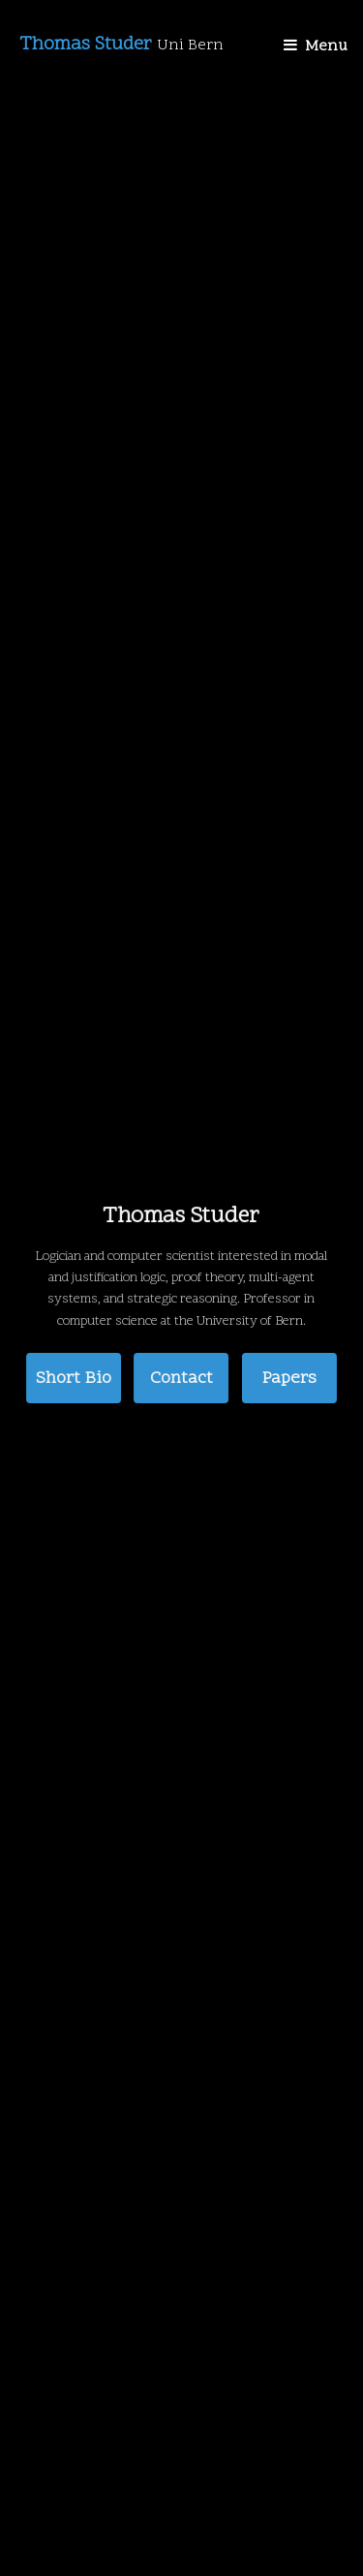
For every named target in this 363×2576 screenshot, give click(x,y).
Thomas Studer (121, 44)
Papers (289, 1377)
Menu (326, 46)
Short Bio (73, 1377)
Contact (181, 1377)
